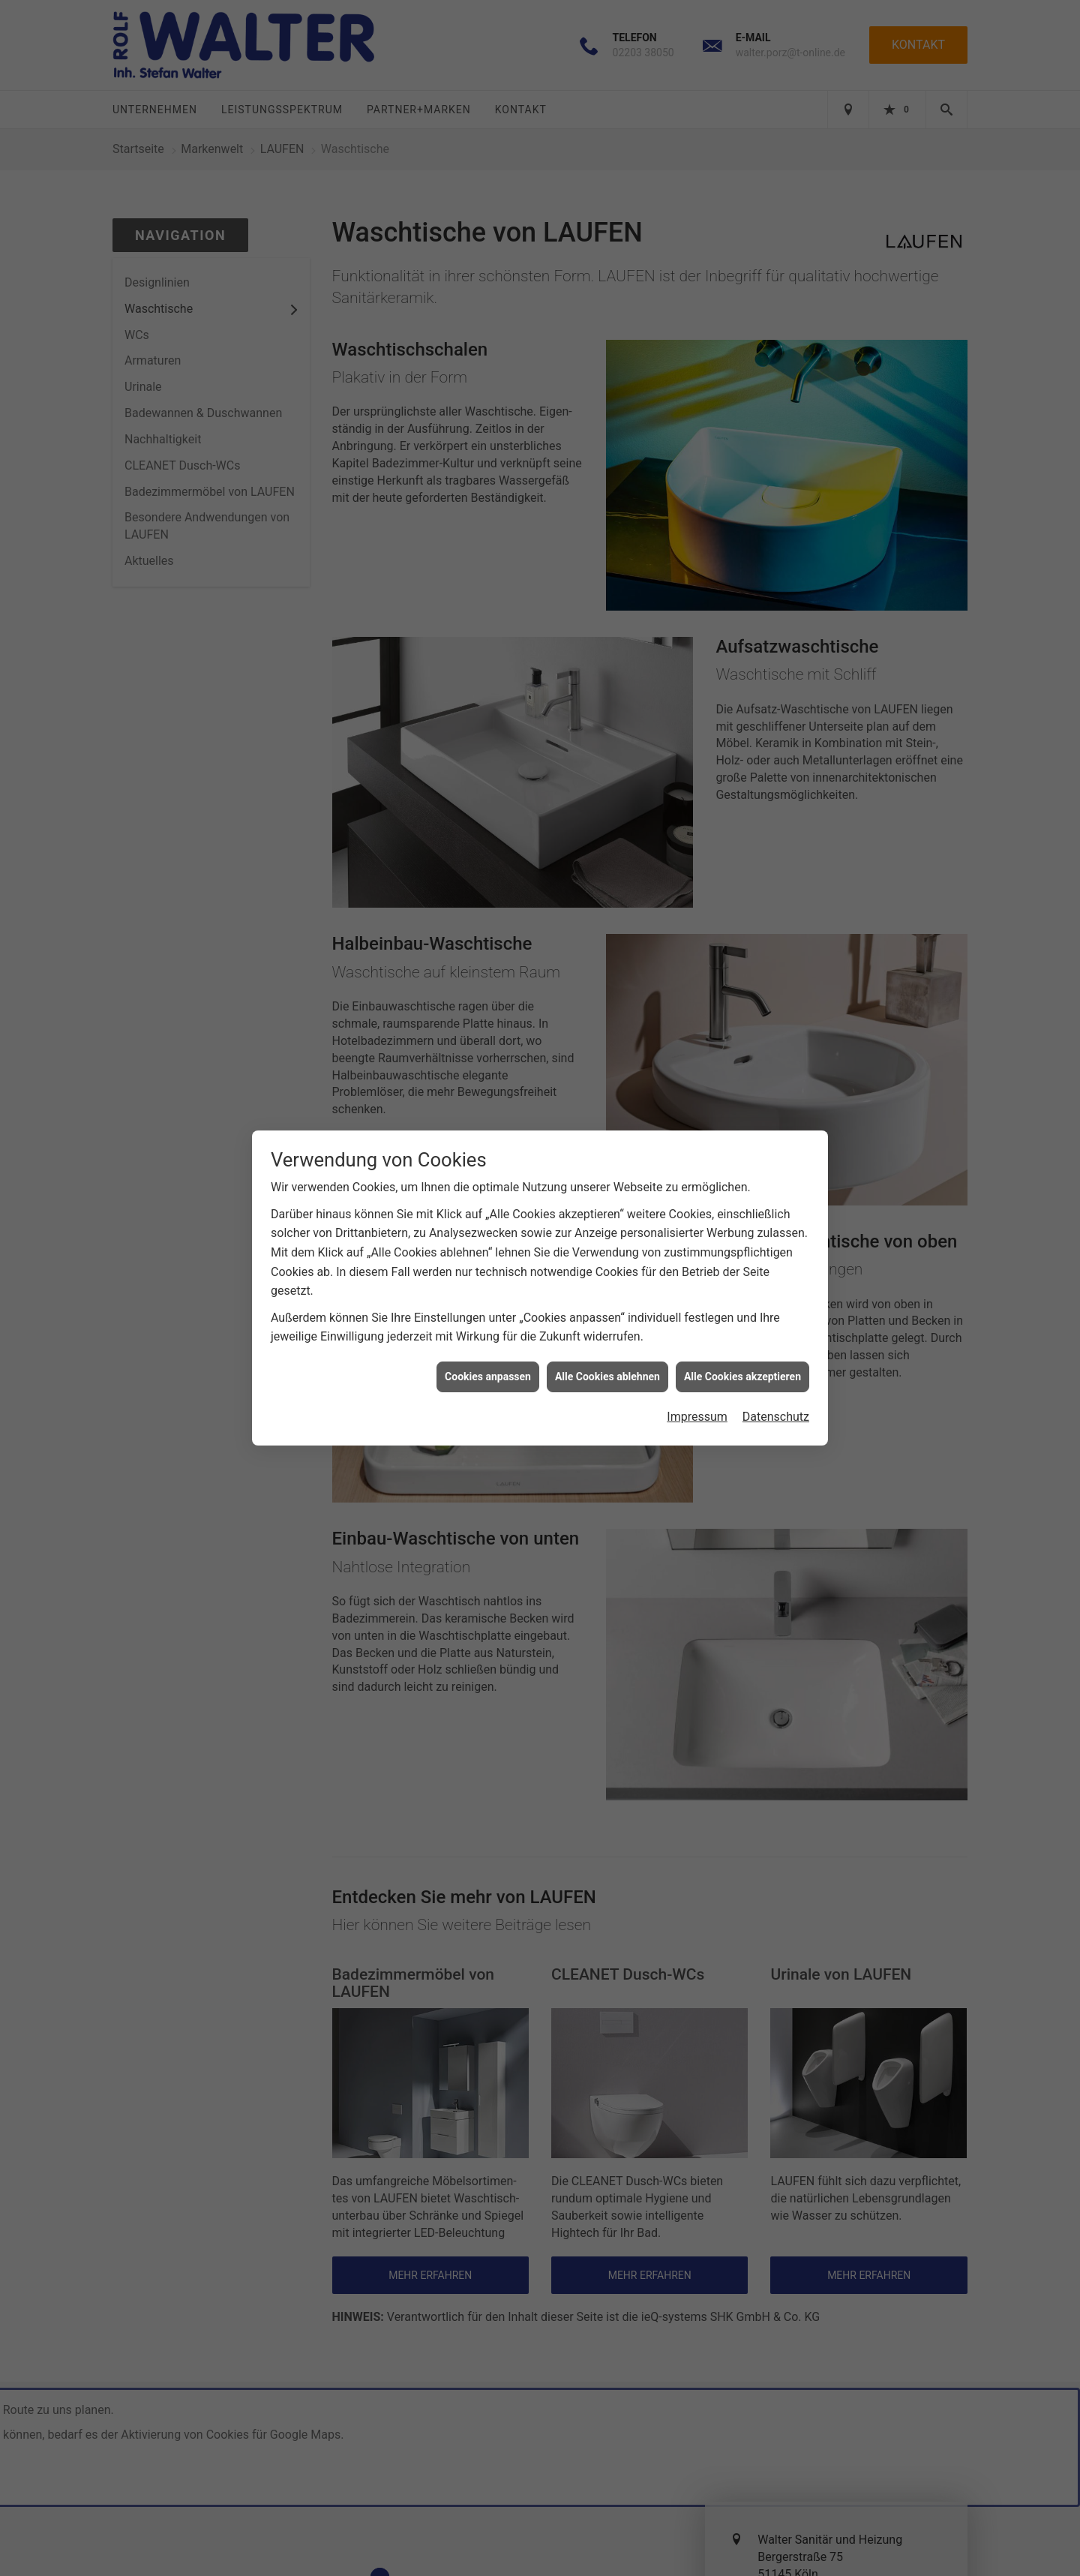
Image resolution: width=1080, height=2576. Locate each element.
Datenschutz (775, 1390)
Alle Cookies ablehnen (607, 1350)
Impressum (697, 1390)
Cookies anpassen (488, 1350)
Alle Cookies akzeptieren (742, 1350)
